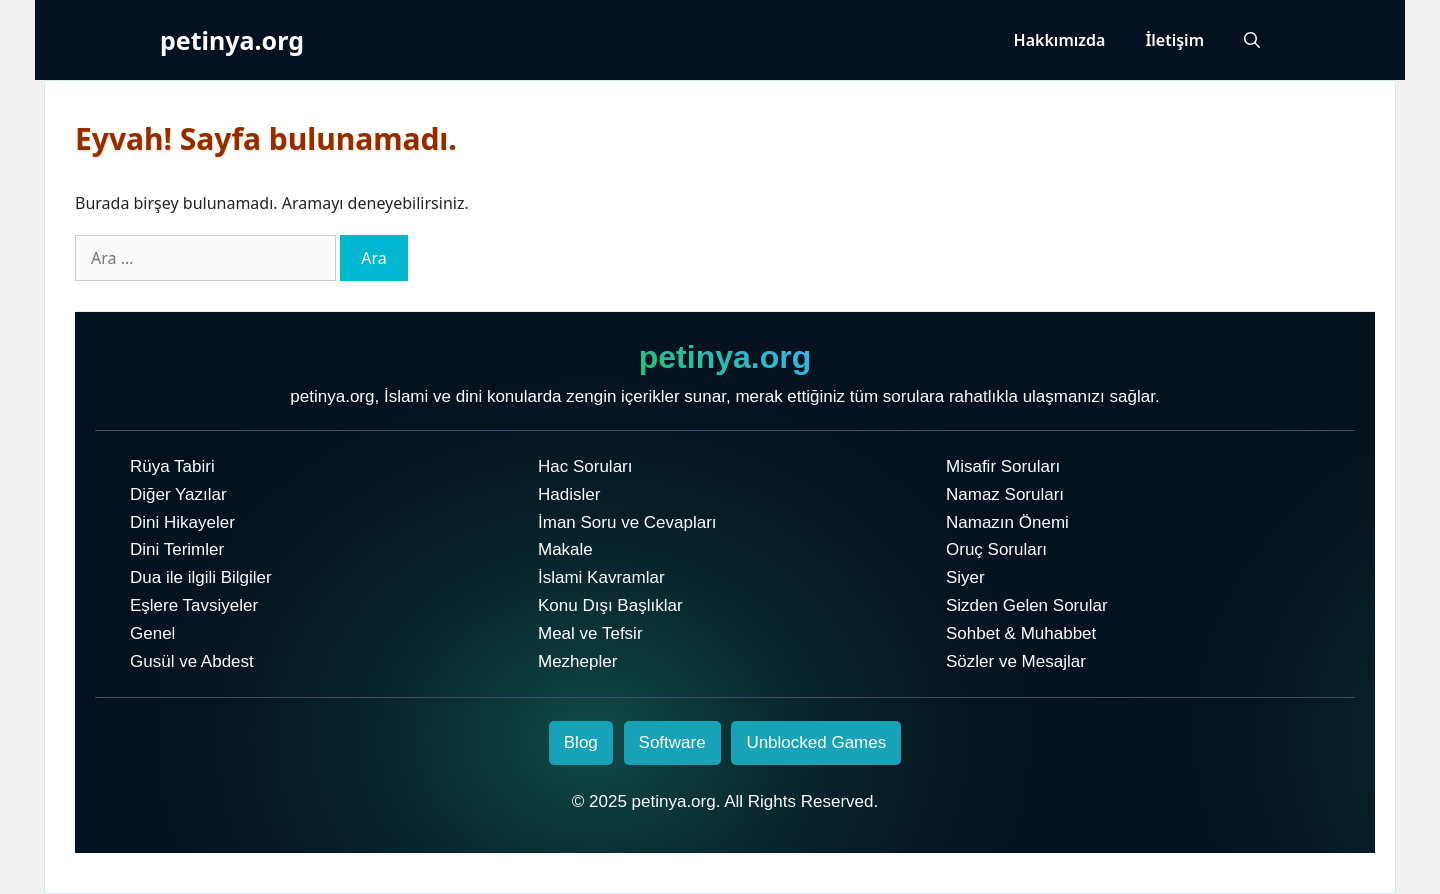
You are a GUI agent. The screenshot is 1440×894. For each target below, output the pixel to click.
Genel (152, 633)
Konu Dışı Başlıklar (610, 605)
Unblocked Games (816, 742)
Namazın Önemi (1007, 522)
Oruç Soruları (996, 549)
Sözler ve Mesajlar (1016, 661)
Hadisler (569, 494)
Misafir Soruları (1003, 466)
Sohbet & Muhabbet (1021, 633)
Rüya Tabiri (172, 466)
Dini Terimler (177, 549)
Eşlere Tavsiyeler (194, 605)
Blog (581, 742)
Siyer (965, 577)
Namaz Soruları (1005, 494)
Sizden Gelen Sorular (1027, 605)
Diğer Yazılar (178, 494)
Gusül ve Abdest (192, 661)
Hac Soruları (585, 466)
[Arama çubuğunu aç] (1252, 40)
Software (672, 742)
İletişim (1174, 40)
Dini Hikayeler (182, 522)
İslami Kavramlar (601, 577)
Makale (565, 549)
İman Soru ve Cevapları (627, 522)
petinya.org (232, 40)
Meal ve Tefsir (590, 633)
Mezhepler (577, 661)
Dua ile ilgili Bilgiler (201, 577)
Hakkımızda (1060, 40)
